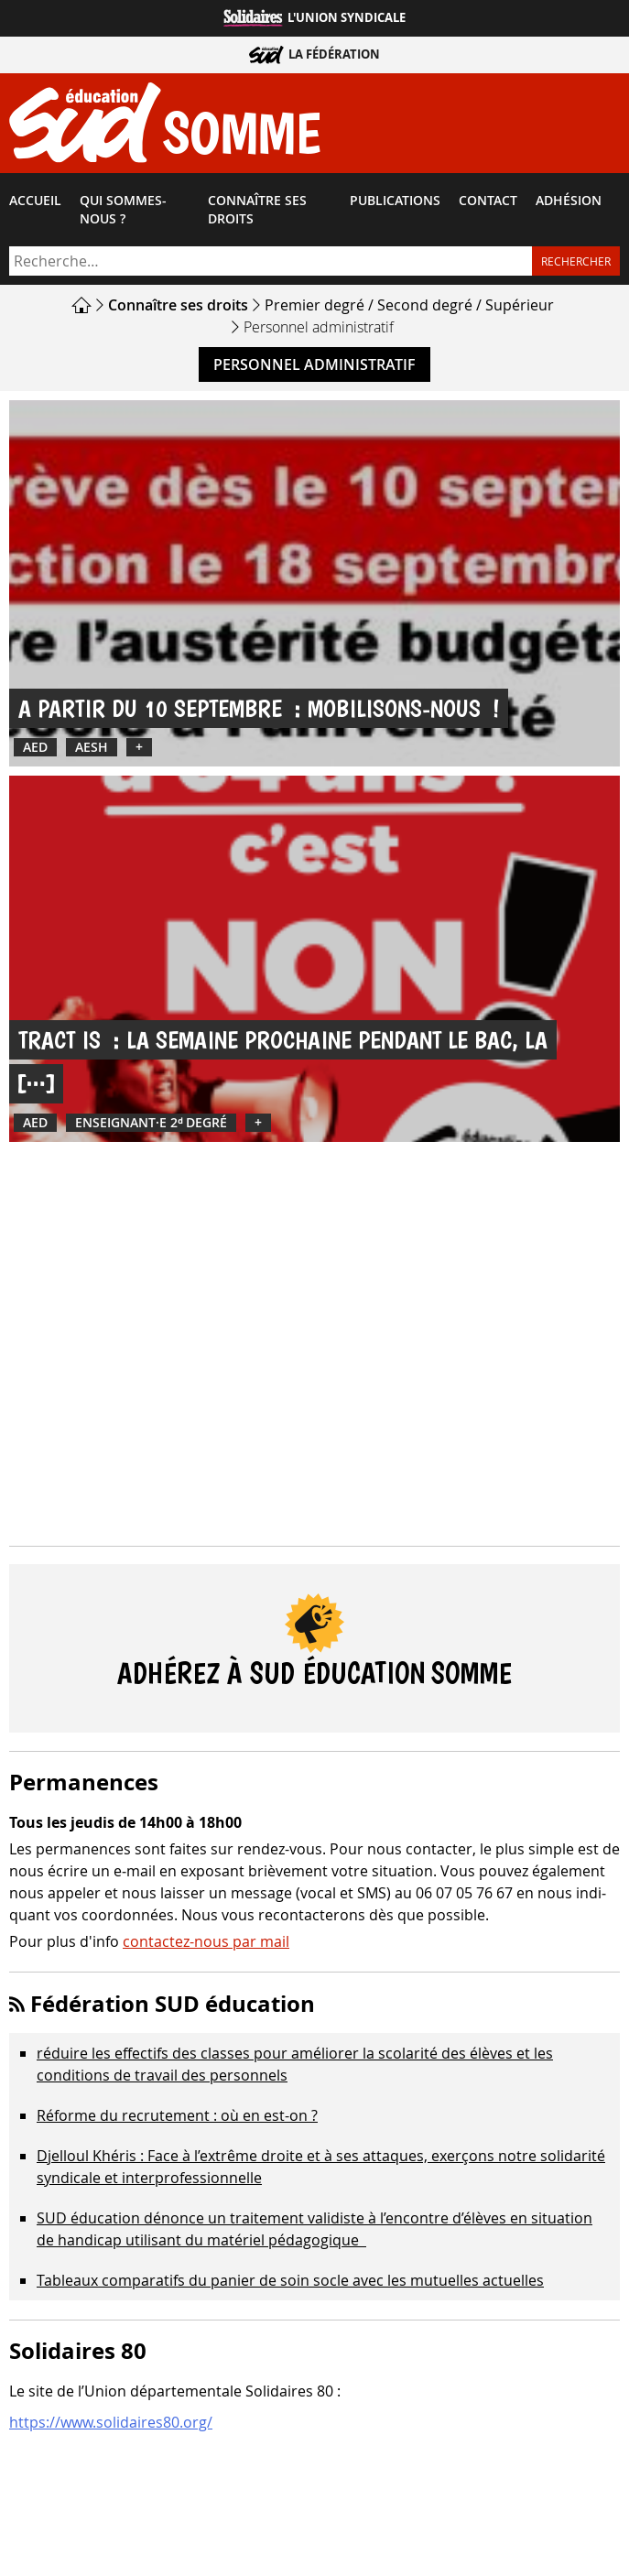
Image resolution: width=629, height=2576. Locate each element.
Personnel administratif (314, 364)
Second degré (424, 305)
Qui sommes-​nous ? (123, 209)
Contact (488, 200)
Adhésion (569, 200)
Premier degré (314, 305)
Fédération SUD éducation (172, 2003)
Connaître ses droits (257, 209)
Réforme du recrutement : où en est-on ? (177, 2115)
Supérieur (519, 305)
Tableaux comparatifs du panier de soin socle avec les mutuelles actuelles (290, 2280)
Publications (395, 200)
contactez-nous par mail (206, 1941)
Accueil (35, 200)
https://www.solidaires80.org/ (110, 2422)
